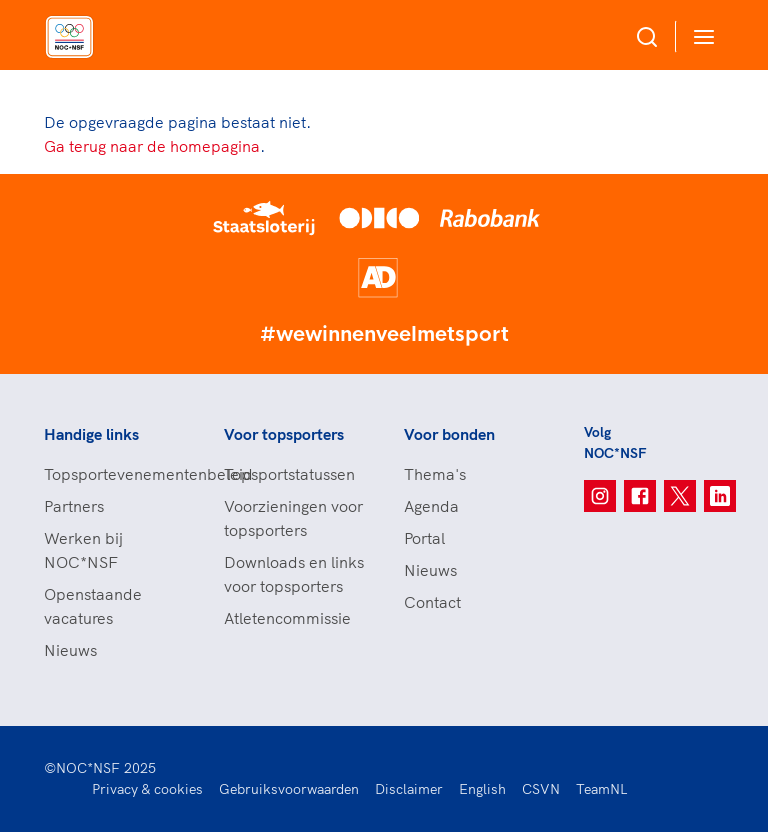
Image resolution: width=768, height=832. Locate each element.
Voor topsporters (284, 434)
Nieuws (70, 650)
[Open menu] (700, 36)
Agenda (431, 506)
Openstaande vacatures (93, 606)
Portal (424, 538)
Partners (74, 506)
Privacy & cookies (147, 789)
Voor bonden (449, 434)
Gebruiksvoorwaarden (289, 789)
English (482, 789)
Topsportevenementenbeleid (114, 474)
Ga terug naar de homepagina (152, 146)
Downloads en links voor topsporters (294, 574)
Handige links (91, 434)
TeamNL (602, 789)
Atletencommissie (287, 618)
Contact (432, 602)
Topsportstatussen (289, 474)
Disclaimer (409, 789)
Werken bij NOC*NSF (83, 550)
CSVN (541, 789)
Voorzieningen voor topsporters (293, 518)
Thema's (435, 474)
